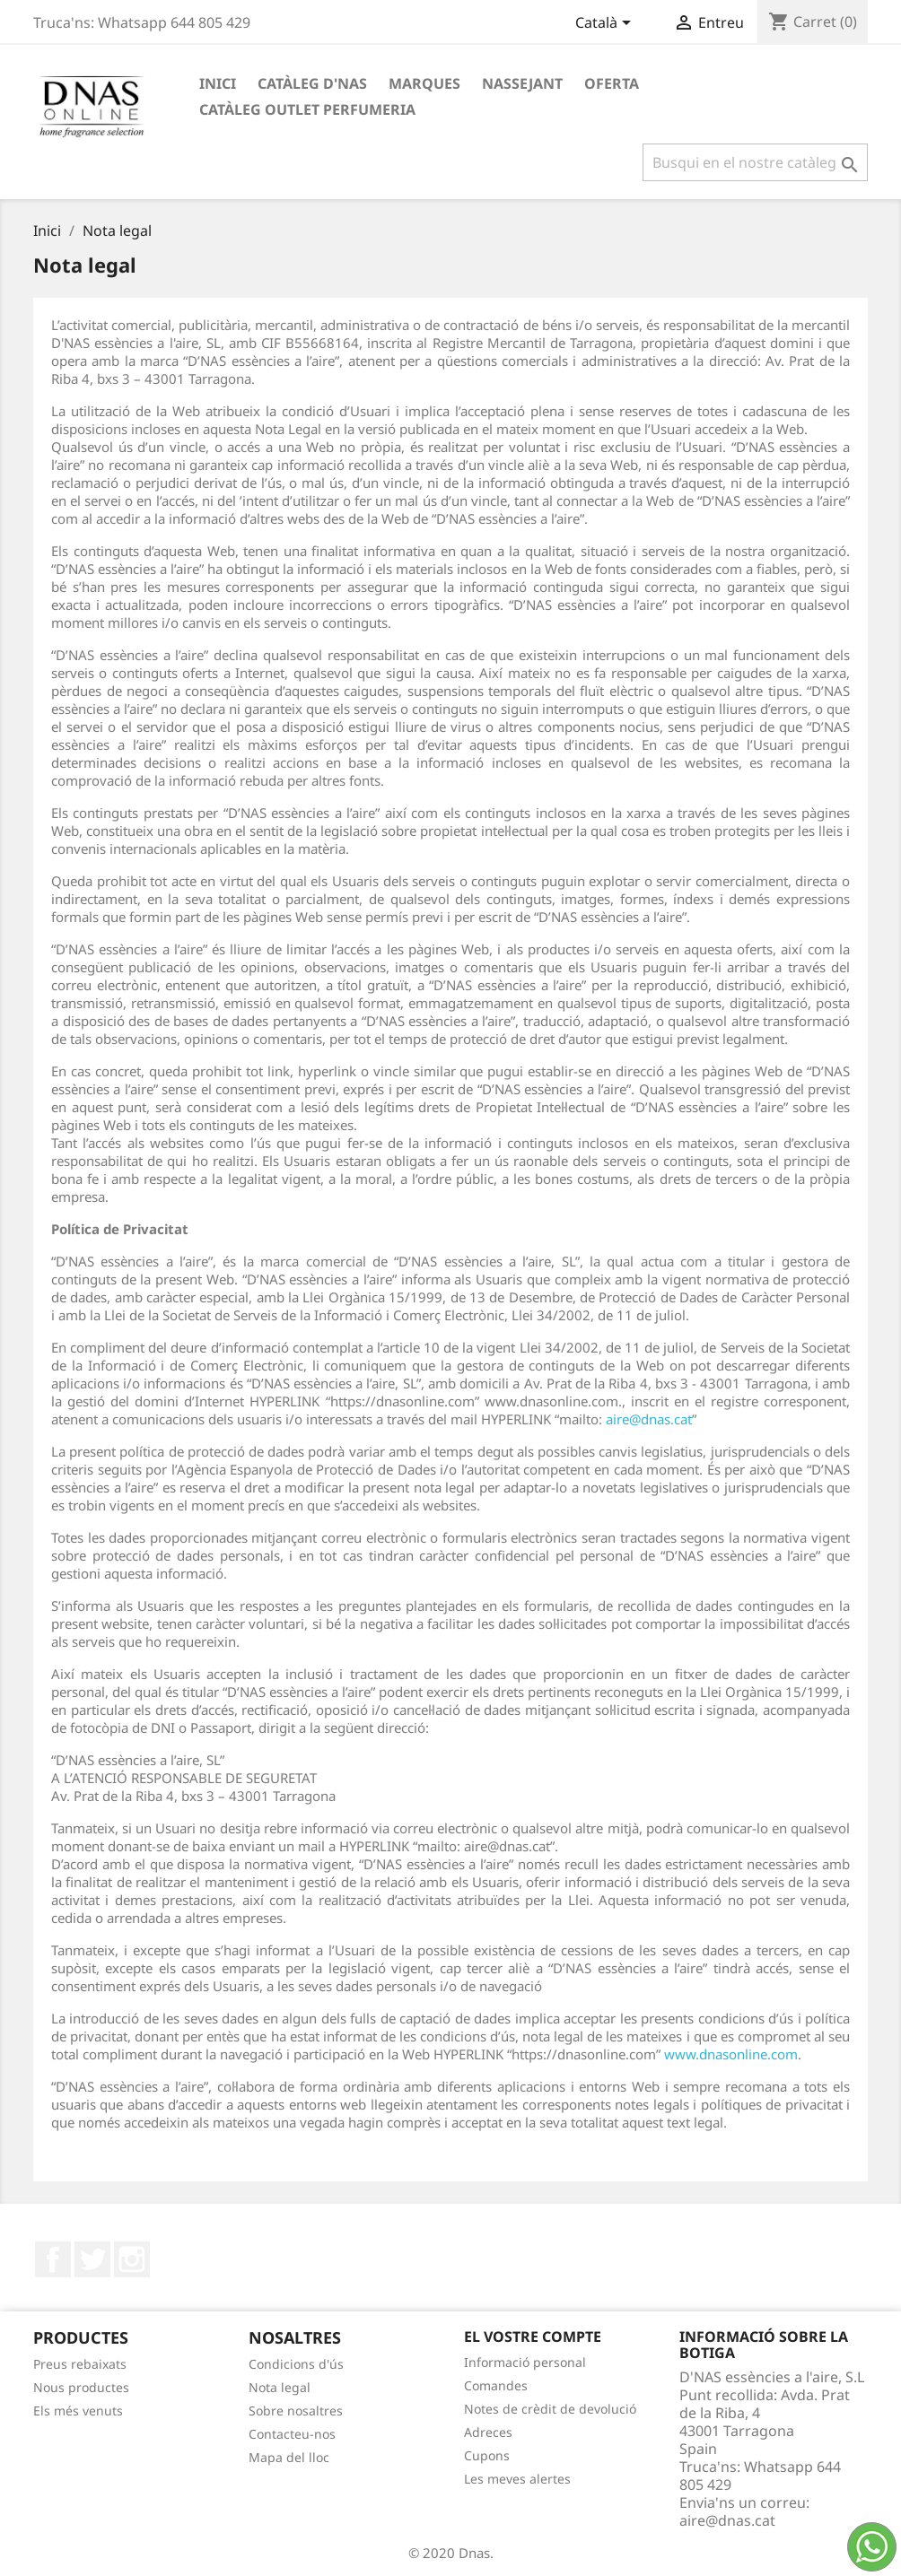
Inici (217, 83)
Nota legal (280, 2387)
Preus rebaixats (80, 2363)
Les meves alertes (517, 2478)
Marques (424, 83)
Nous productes (81, 2387)
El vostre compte (532, 2336)
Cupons (487, 2455)
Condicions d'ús (296, 2363)
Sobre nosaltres (296, 2410)
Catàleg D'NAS (312, 83)
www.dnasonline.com (731, 2054)
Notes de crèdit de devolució (550, 2408)
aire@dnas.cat (649, 1419)
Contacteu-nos (292, 2433)
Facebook (53, 2259)
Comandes (496, 2385)
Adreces (488, 2432)
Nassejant (522, 83)
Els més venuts (78, 2410)
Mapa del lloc (289, 2457)
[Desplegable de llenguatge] (606, 24)
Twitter (92, 2259)
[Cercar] (755, 162)
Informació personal (525, 2362)
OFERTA (611, 83)
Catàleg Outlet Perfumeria (307, 109)
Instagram (132, 2259)
